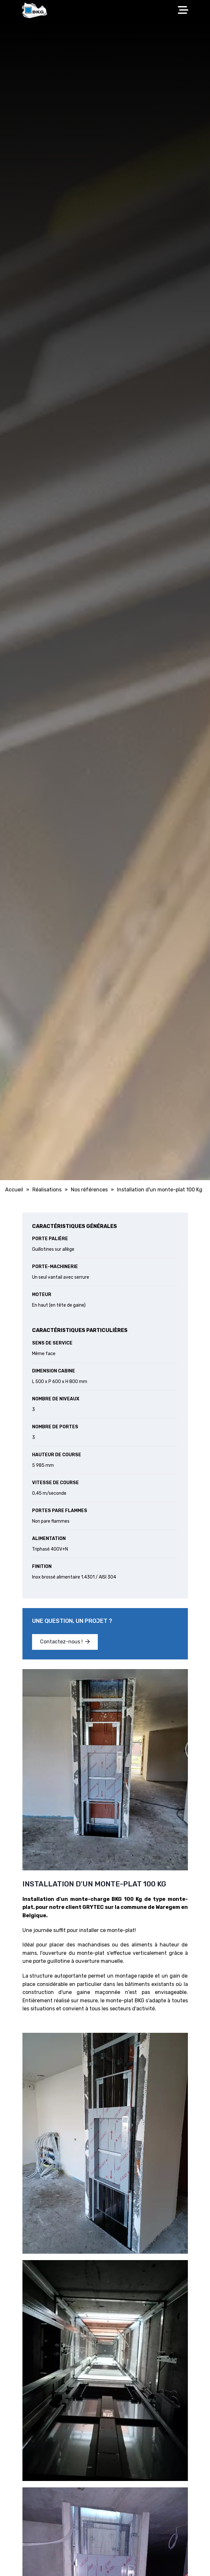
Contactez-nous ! (65, 1642)
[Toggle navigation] (185, 10)
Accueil (14, 1190)
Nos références (89, 1190)
